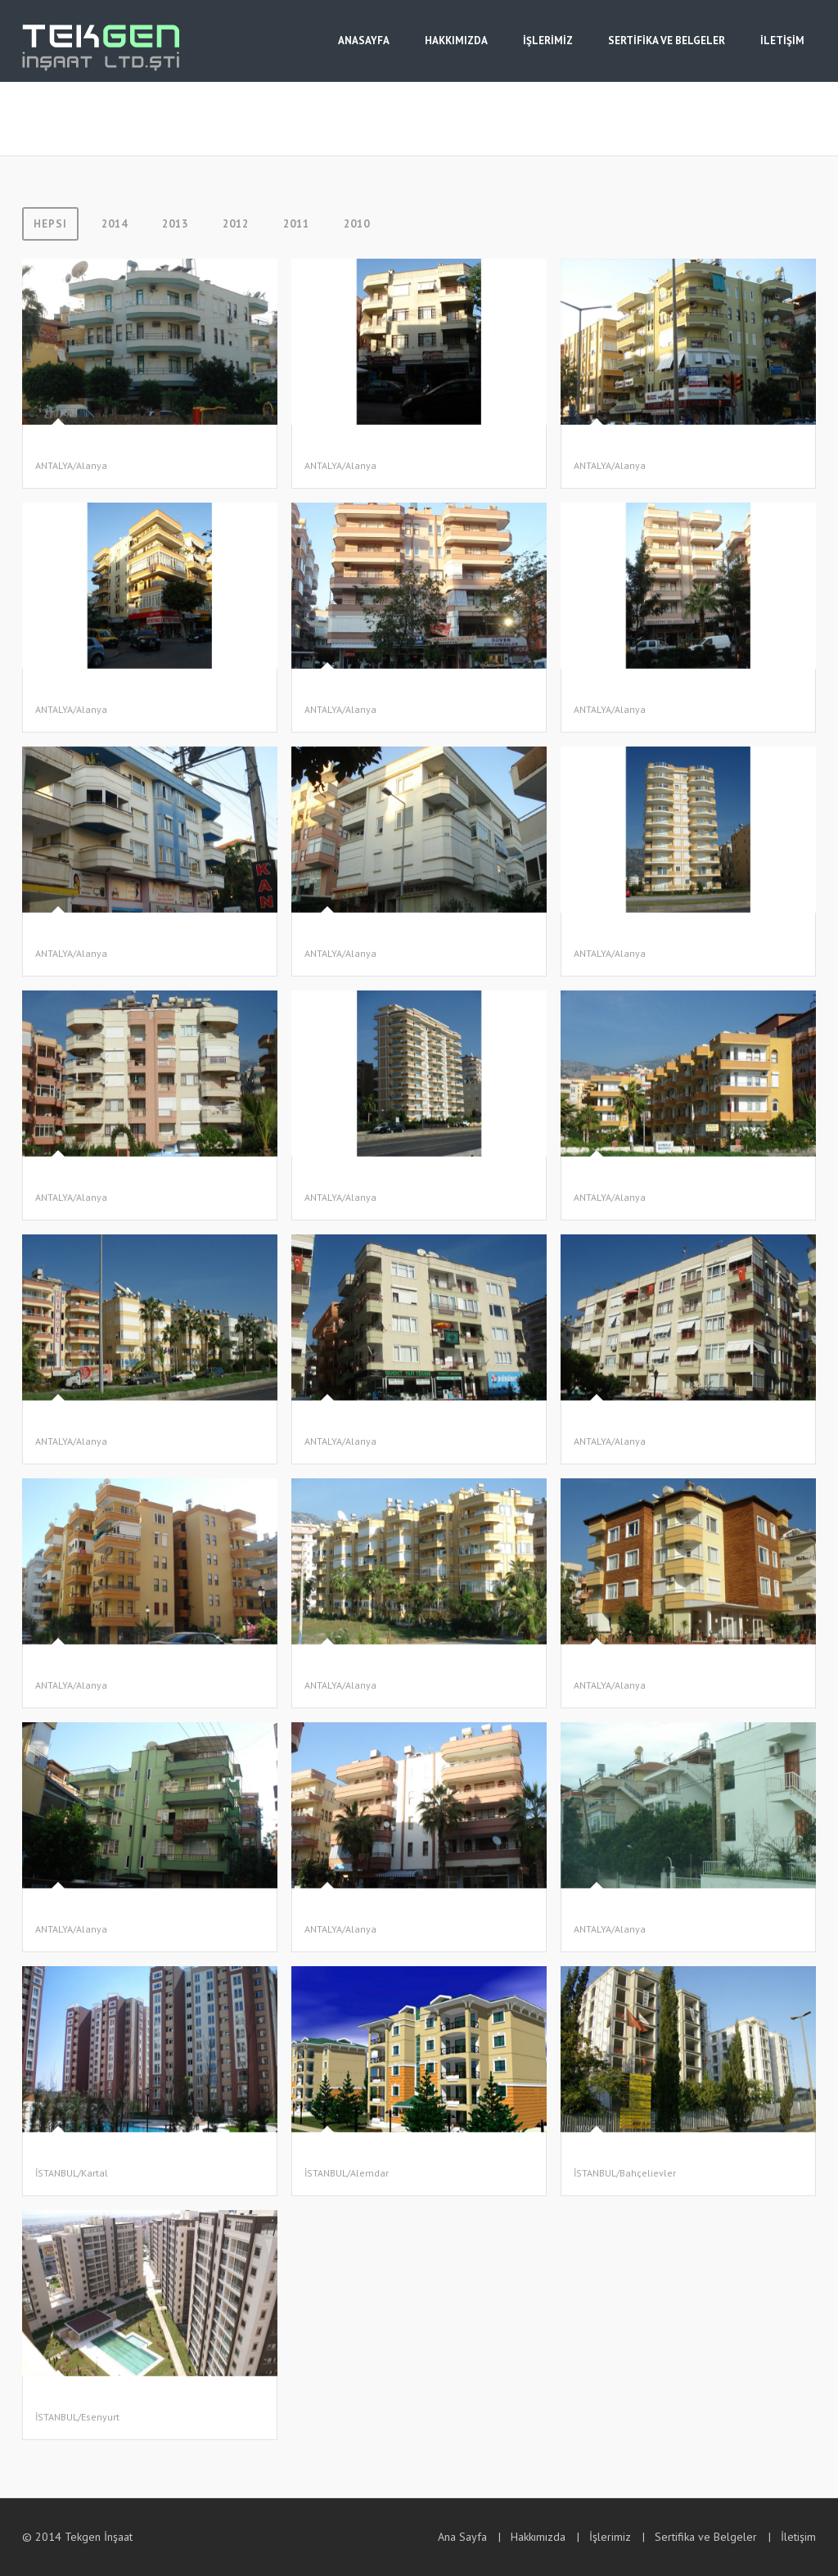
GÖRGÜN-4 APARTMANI (360, 934)
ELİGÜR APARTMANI (621, 1665)
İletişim (798, 2536)
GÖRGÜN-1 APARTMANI (360, 690)
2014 (114, 224)
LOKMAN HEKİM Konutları (636, 2153)
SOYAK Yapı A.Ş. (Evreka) (93, 2153)
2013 (175, 224)
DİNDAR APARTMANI (84, 690)
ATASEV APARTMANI (622, 446)
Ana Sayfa (462, 2536)
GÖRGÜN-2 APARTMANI (630, 690)
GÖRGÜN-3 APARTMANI (91, 934)
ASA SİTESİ (62, 1421)
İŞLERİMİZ (548, 40)
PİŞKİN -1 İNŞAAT (345, 1421)
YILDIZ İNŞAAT (340, 446)
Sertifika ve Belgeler (706, 2536)
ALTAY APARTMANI (80, 1909)
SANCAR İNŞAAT (74, 446)
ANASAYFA (364, 40)
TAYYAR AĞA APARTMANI (362, 1177)
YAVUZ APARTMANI (80, 1177)
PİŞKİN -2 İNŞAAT (615, 1421)
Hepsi (50, 224)
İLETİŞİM (782, 40)
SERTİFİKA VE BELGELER (666, 40)
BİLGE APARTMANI (348, 1909)
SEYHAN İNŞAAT (343, 1665)
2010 (357, 224)
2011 (296, 224)
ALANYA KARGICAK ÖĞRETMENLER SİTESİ (675, 1909)
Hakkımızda (538, 2536)
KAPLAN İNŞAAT (74, 1665)
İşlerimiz (610, 2536)
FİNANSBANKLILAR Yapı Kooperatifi (390, 2153)
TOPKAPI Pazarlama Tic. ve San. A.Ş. (120, 2397)
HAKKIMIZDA (456, 40)
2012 (236, 224)
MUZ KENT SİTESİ (617, 1177)
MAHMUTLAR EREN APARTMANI (650, 934)
